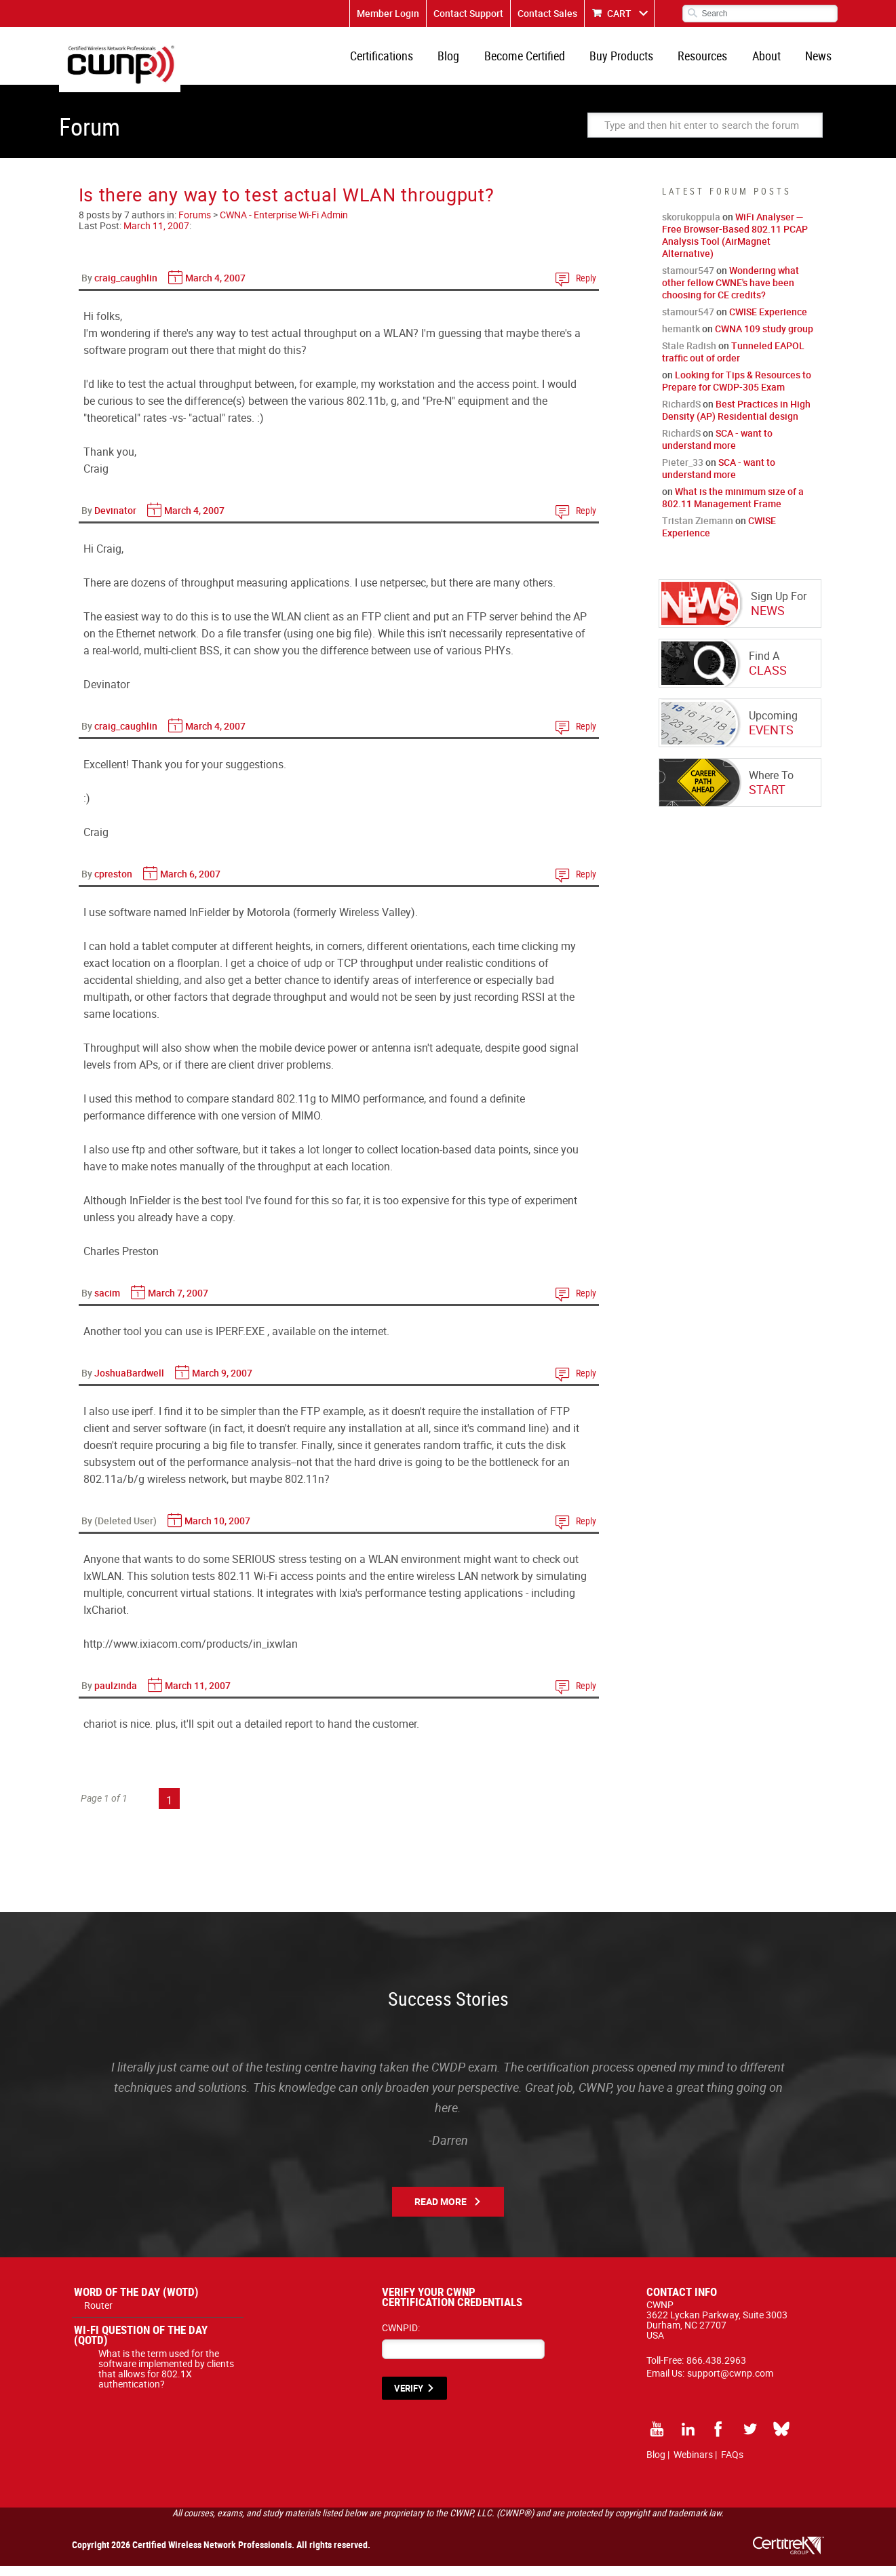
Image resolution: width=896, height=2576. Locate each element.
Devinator (115, 520)
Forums (194, 224)
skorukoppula (691, 226)
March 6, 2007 (190, 883)
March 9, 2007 (222, 1382)
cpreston (113, 883)
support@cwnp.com (730, 2383)
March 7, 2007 (178, 1302)
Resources (712, 61)
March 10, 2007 (217, 1530)
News (820, 61)
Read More (440, 2211)
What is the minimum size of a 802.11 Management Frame (733, 507)
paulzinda (115, 1695)
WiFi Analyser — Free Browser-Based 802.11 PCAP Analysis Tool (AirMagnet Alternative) (735, 245)
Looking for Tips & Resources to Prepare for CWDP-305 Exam (736, 390)
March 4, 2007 (215, 287)
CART (619, 13)
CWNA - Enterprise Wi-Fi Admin (284, 224)
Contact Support (468, 13)
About (772, 61)
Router (98, 2315)
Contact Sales (547, 13)
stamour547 (688, 280)
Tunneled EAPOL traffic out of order (733, 361)
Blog (469, 61)
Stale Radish (689, 355)
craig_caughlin (125, 287)
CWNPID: (401, 2337)
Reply (586, 287)
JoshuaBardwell (129, 1382)
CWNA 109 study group (764, 338)
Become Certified (541, 61)
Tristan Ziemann (697, 530)
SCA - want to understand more (717, 449)
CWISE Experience (768, 321)
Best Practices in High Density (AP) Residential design (736, 420)
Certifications (405, 61)
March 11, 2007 (156, 235)
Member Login (388, 13)
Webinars (693, 2464)
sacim (107, 1302)
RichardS (681, 414)
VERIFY (408, 2398)
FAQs (732, 2464)
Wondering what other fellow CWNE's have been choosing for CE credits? (730, 292)
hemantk (681, 338)
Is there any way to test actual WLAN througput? (286, 204)
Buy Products (634, 61)
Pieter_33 (682, 472)
